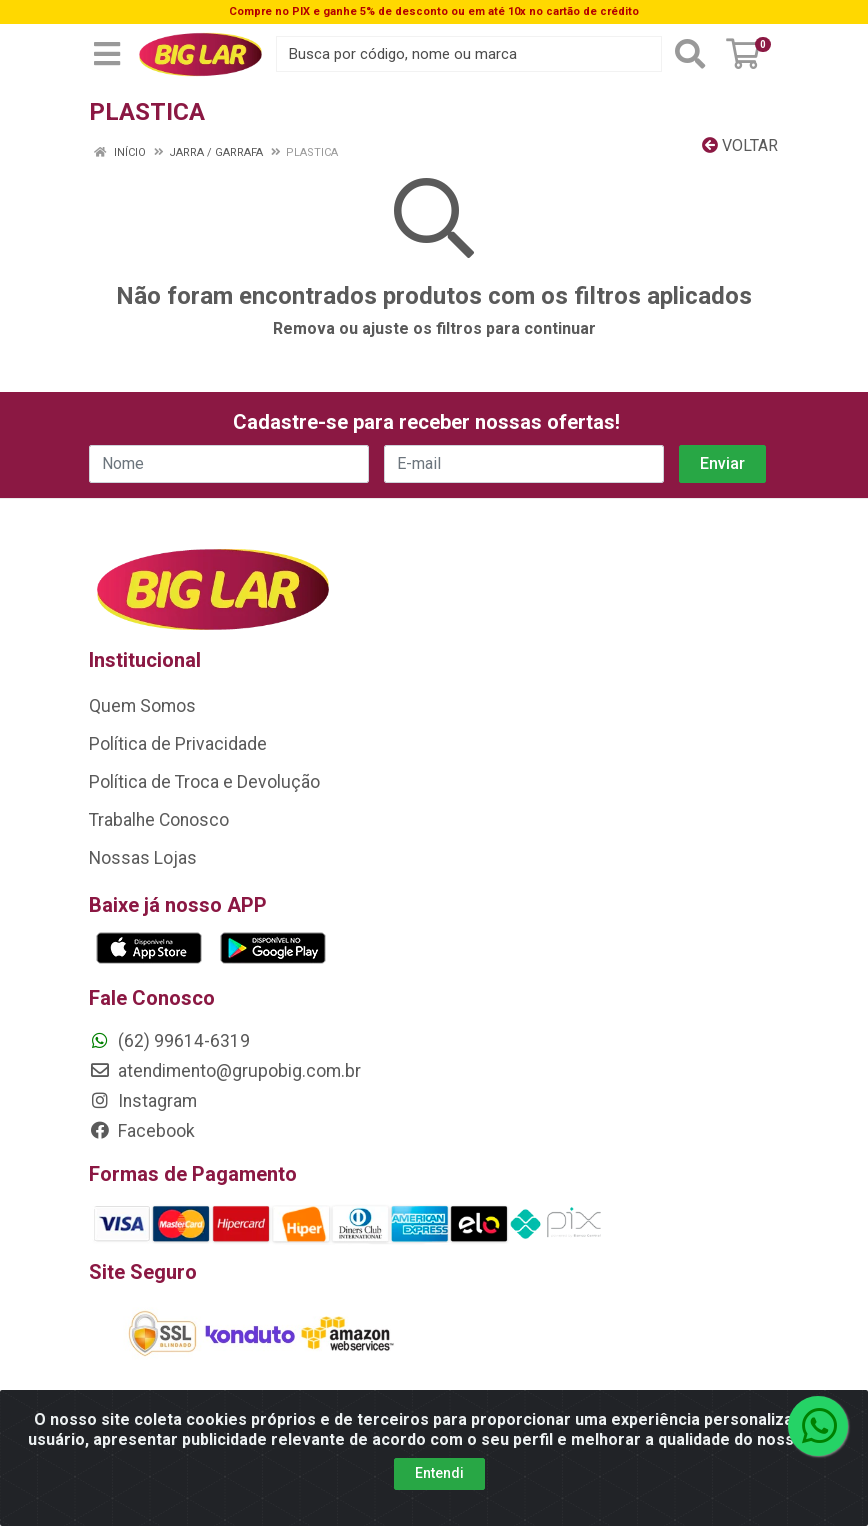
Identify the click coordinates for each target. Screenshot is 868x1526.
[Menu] (107, 54)
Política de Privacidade (178, 744)
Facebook (142, 1131)
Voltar (740, 145)
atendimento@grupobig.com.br (225, 1071)
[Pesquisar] (690, 54)
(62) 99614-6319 (169, 1041)
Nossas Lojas (143, 858)
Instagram (143, 1101)
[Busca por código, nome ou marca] (469, 54)
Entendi (439, 1473)
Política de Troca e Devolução (204, 782)
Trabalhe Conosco (159, 820)
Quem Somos (142, 706)
